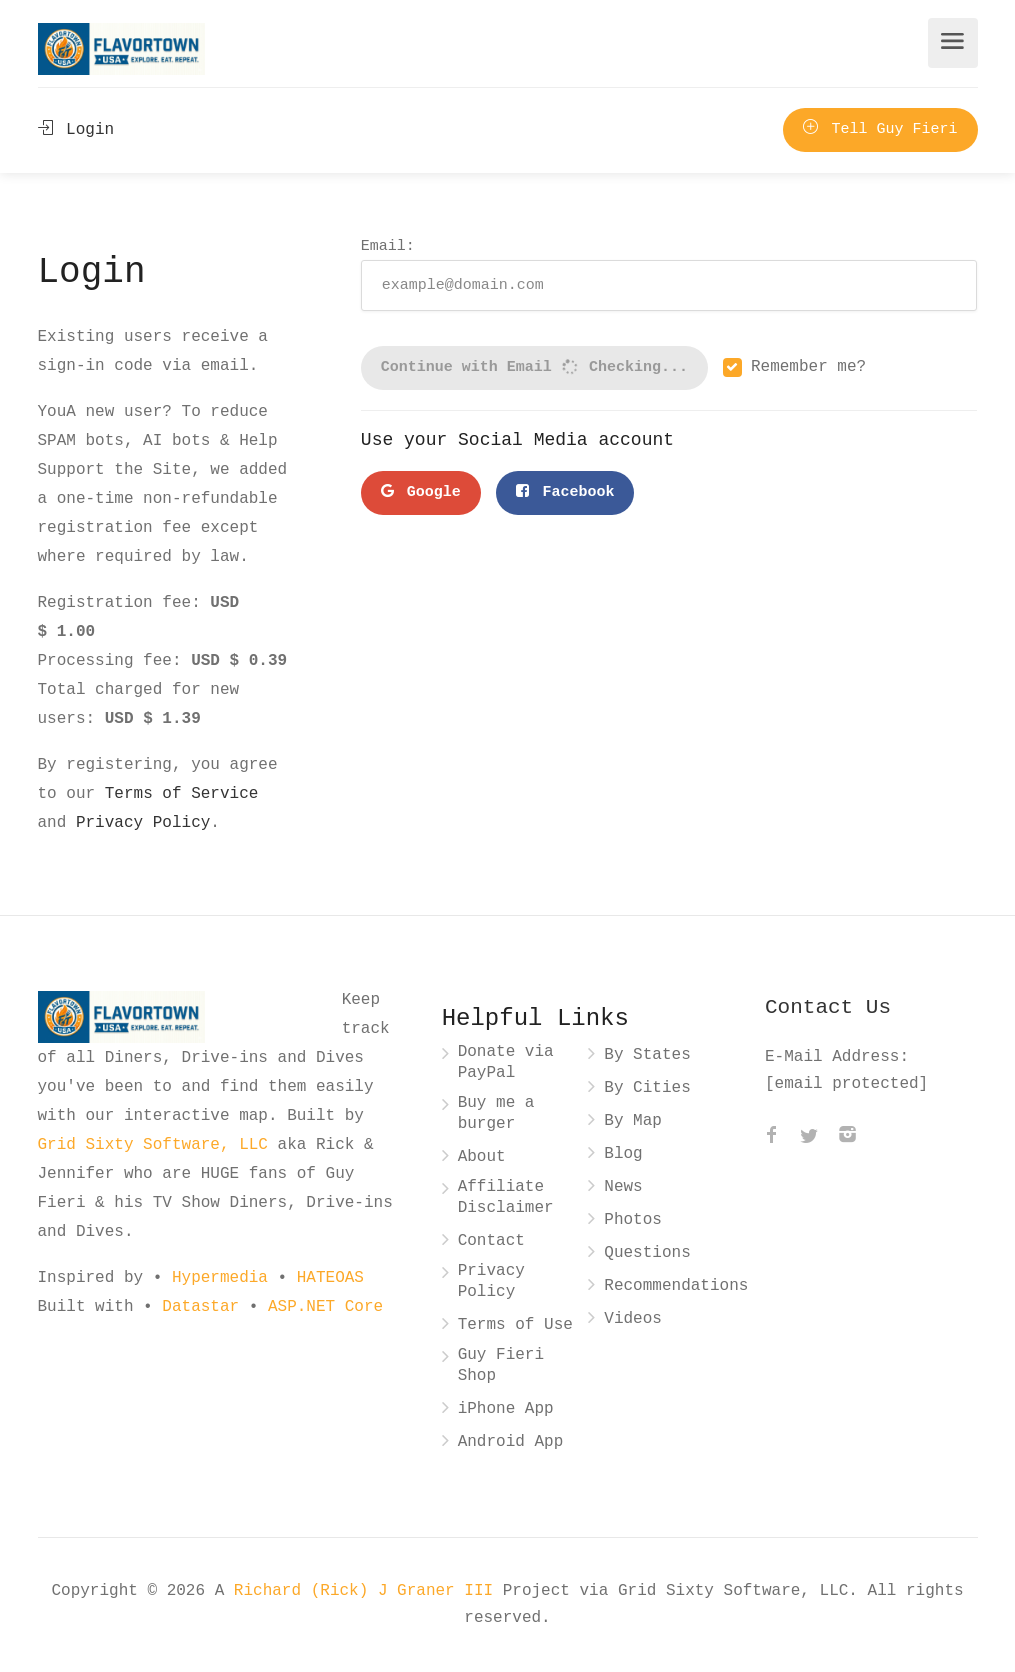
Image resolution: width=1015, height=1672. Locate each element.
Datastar (200, 1307)
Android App (511, 1442)
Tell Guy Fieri (880, 130)
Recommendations (676, 1286)
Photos (633, 1220)
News (623, 1187)
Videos (633, 1319)
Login (76, 130)
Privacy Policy (143, 823)
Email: (669, 273)
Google (421, 493)
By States (647, 1055)
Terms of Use (515, 1325)
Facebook (565, 493)
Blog (623, 1154)
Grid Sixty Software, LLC (153, 1145)
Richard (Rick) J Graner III (368, 1591)
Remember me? (808, 368)
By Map (633, 1121)
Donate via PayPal (506, 1063)
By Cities (647, 1088)
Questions (647, 1253)
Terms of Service (182, 794)
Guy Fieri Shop (501, 1366)
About (482, 1157)
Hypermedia (220, 1278)
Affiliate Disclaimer (506, 1198)
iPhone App (506, 1409)
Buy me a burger (496, 1114)
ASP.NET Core (325, 1307)
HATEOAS (330, 1278)
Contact (491, 1241)
